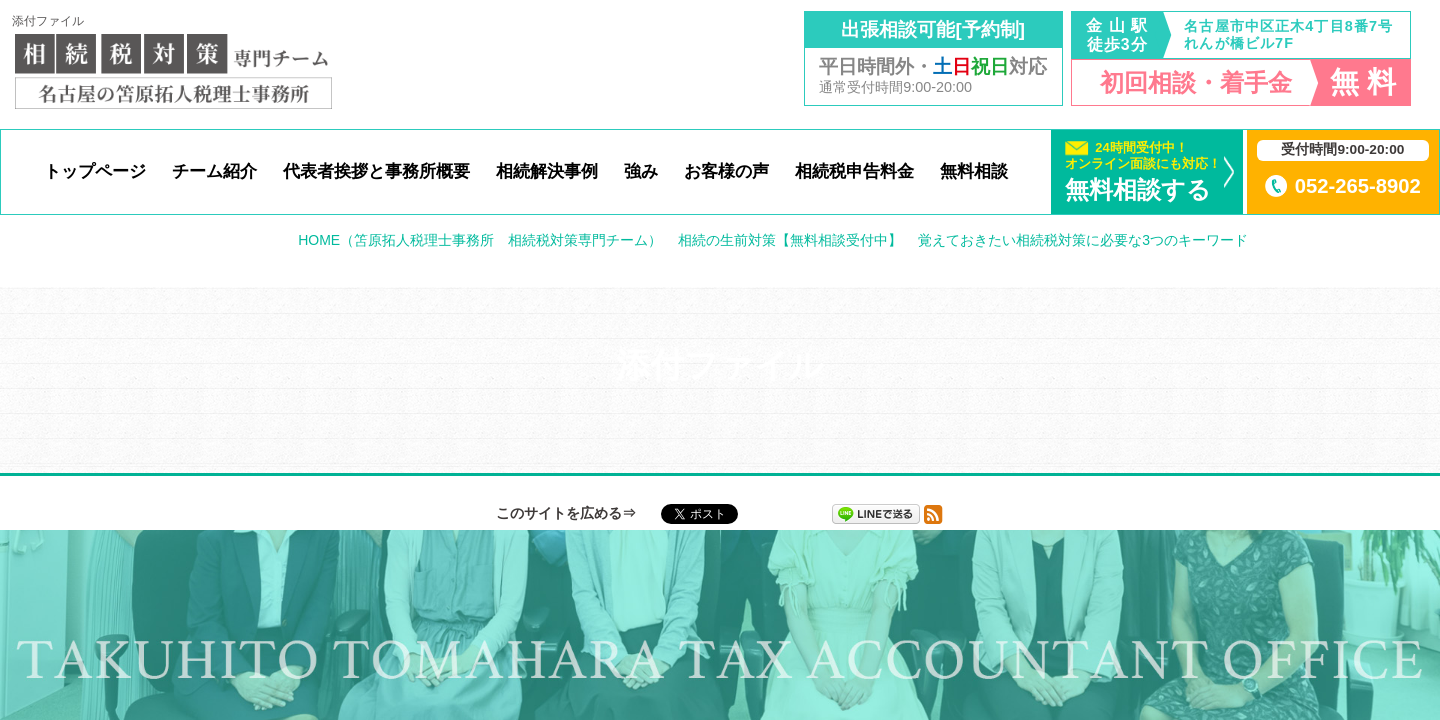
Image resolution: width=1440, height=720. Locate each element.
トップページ (95, 171)
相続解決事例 (547, 171)
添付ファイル (48, 21)
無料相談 (974, 171)
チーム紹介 (214, 171)
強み (641, 171)
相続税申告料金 (854, 171)
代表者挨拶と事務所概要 (376, 171)
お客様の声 (726, 171)
